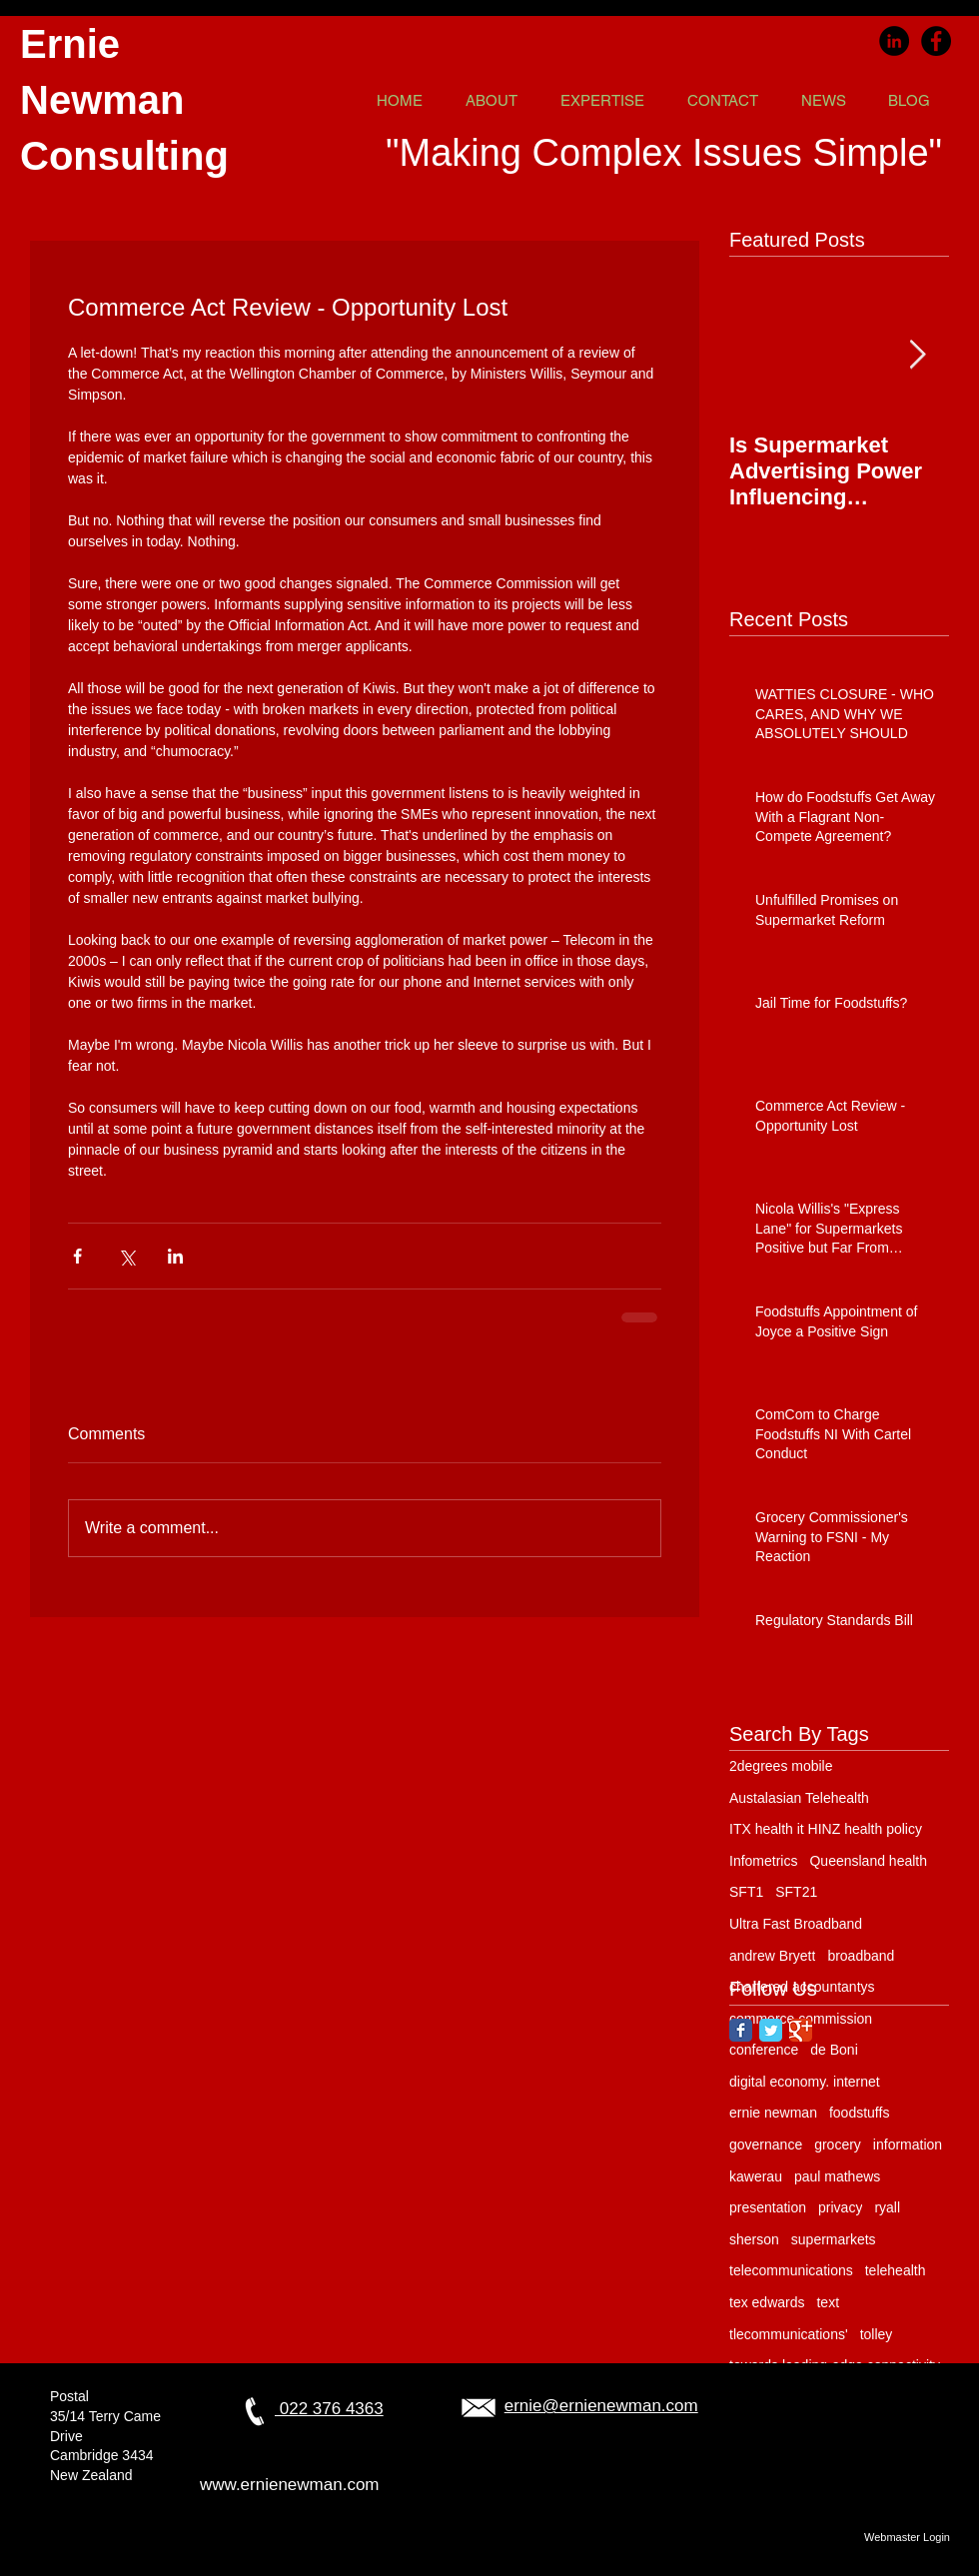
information (907, 2144)
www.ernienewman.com (290, 2484)
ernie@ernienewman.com (601, 2405)
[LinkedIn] (894, 41)
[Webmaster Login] (907, 2537)
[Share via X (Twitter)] (126, 1256)
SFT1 (746, 1892)
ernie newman (773, 2113)
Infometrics (763, 1861)
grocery (837, 2144)
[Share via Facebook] (77, 1256)
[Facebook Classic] (740, 2030)
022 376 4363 (329, 2408)
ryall (887, 2207)
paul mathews (837, 2176)
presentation (767, 2207)
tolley (876, 2334)
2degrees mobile (781, 1766)
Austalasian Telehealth (799, 1798)
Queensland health (868, 1861)
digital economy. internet (804, 2082)
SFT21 (796, 1892)
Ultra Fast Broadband (795, 1924)
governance (765, 2144)
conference (763, 2050)
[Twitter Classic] (770, 2030)
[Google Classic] (800, 2030)
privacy (840, 2207)
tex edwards (766, 2302)
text (827, 2302)
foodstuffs (859, 2113)
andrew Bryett (772, 1956)
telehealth (895, 2270)
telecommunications (791, 2270)
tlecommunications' (788, 2334)
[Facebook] (936, 41)
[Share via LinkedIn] (175, 1256)
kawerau (755, 2176)
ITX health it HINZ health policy (825, 1829)
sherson (754, 2239)
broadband (860, 1956)
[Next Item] (917, 355)
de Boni (833, 2050)
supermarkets (833, 2239)
